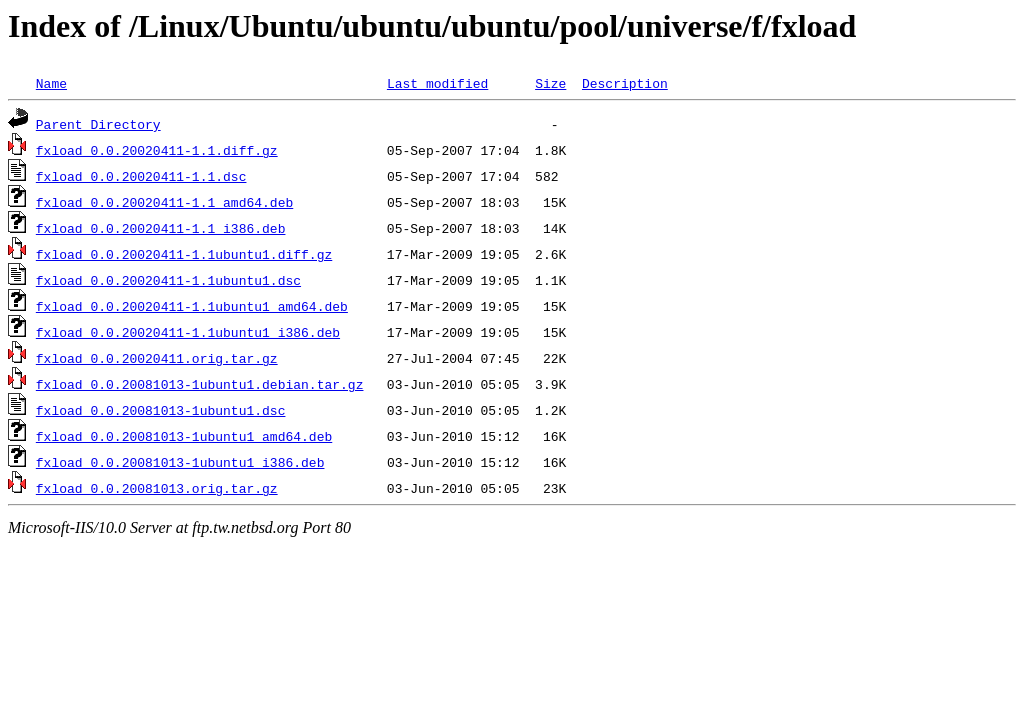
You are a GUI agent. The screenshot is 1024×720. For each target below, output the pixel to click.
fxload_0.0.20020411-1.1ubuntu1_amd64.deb (192, 306)
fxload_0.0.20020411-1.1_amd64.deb (164, 202)
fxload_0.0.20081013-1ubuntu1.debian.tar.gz (200, 384)
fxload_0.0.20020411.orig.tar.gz (157, 358)
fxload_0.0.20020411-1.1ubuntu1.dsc (168, 280)
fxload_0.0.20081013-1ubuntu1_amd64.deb (184, 436)
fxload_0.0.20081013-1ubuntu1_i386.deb (180, 462)
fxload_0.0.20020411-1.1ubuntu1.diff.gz (184, 254)
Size (550, 83)
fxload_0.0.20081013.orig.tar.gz (157, 488)
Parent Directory (98, 124)
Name (51, 83)
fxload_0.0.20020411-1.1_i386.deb (161, 228)
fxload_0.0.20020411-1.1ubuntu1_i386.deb (188, 332)
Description (625, 83)
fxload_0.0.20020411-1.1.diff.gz (157, 150)
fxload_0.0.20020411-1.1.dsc (141, 176)
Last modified (437, 83)
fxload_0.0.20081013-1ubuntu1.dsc (161, 410)
